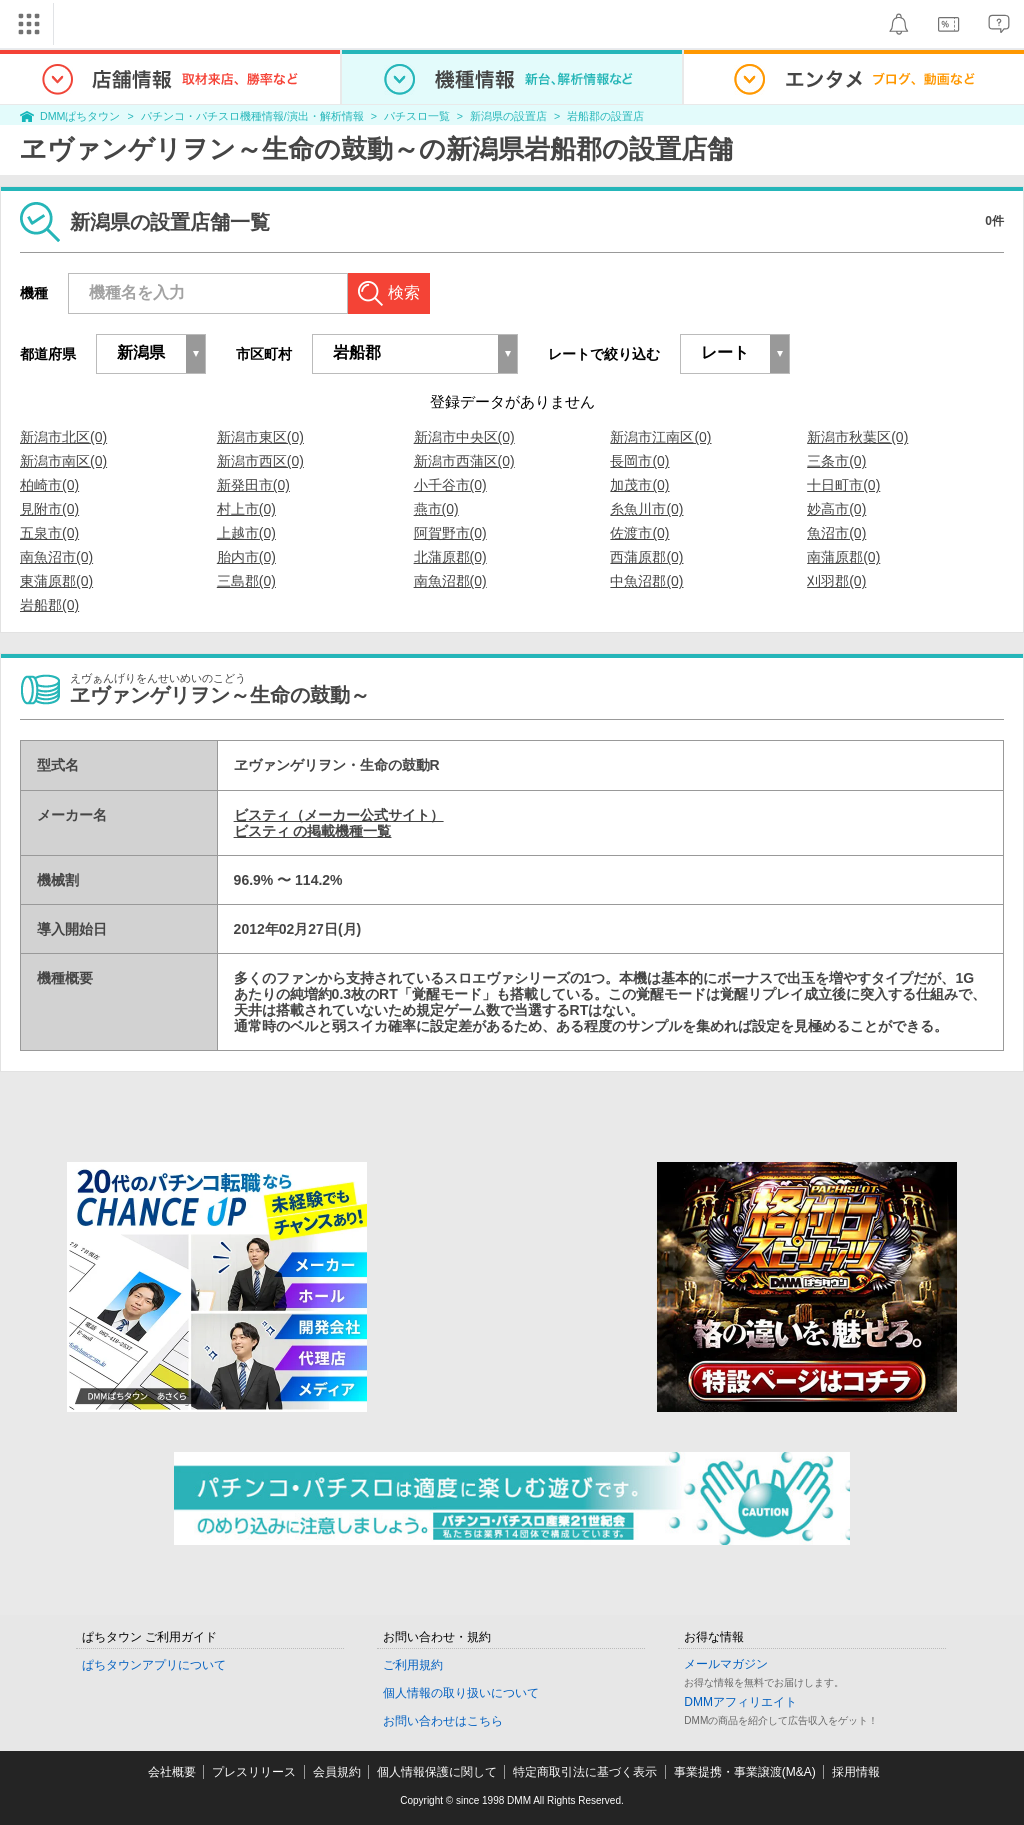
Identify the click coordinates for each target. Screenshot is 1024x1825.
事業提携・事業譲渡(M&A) (745, 1772)
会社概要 (172, 1772)
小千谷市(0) (450, 485)
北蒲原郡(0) (450, 557)
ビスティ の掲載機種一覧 (313, 831)
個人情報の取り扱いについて (461, 1693)
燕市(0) (436, 509)
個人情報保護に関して (437, 1772)
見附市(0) (49, 509)
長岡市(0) (639, 461)
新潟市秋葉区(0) (857, 437)
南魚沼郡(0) (450, 581)
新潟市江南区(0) (660, 437)
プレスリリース (254, 1772)
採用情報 (856, 1772)
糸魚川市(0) (646, 509)
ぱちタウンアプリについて (154, 1665)
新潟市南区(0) (63, 461)
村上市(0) (246, 509)
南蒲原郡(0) (843, 557)
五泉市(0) (49, 533)
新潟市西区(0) (260, 461)
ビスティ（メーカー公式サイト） (339, 815)
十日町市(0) (843, 485)
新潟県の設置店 (508, 116)
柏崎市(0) (49, 485)
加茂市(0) (639, 485)
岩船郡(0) (49, 605)
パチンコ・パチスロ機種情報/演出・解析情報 (252, 116)
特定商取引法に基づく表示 (585, 1772)
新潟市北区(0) (63, 437)
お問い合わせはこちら (443, 1721)
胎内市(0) (246, 557)
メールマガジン (726, 1664)
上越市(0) (246, 533)
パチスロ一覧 (417, 116)
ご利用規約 (413, 1665)
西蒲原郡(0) (646, 557)
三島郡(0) (246, 581)
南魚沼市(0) (56, 557)
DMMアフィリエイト (740, 1702)
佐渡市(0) (639, 533)
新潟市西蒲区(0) (464, 461)
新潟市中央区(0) (464, 437)
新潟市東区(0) (260, 437)
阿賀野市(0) (450, 533)
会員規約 (337, 1772)
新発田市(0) (253, 485)
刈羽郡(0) (836, 581)
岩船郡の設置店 (605, 116)
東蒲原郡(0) (56, 581)
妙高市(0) (836, 509)
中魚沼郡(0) (646, 581)
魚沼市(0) (836, 533)
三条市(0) (836, 461)
